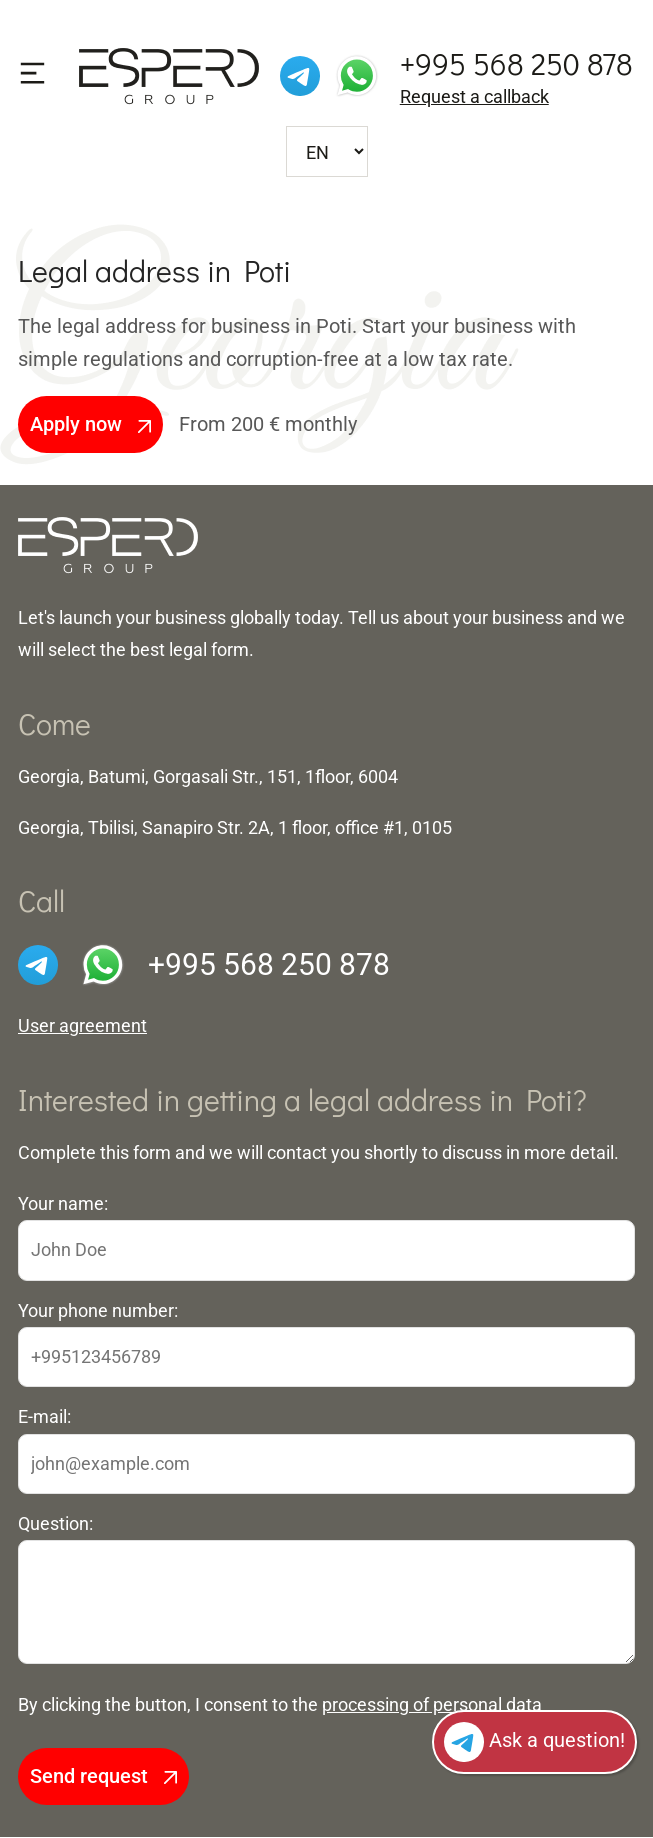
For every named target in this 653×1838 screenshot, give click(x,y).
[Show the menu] (32, 73)
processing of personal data (432, 1704)
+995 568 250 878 (516, 63)
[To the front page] (108, 544)
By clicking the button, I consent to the (280, 1704)
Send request (103, 1777)
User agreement (82, 1026)
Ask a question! (534, 1742)
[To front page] (169, 74)
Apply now (90, 424)
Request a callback (474, 96)
